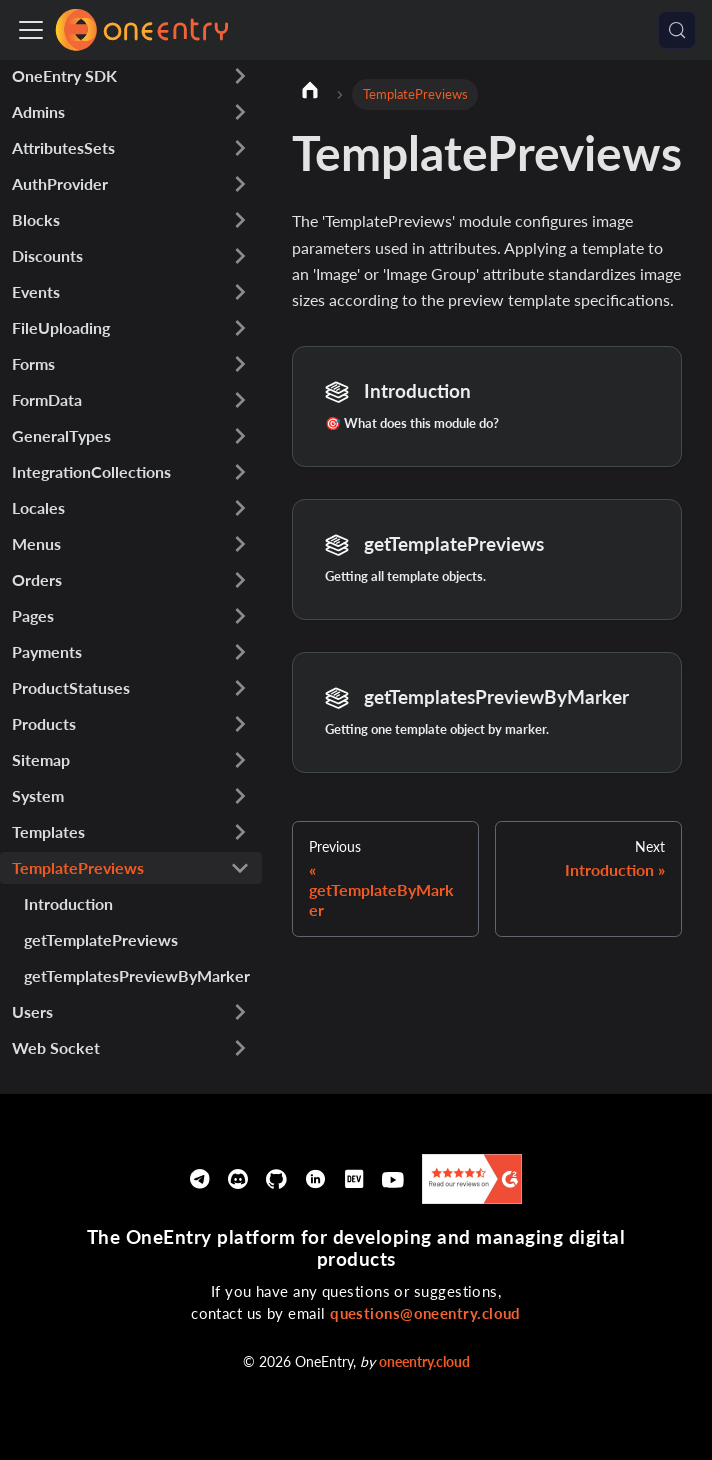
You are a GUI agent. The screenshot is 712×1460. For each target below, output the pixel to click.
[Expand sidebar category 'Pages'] (240, 616)
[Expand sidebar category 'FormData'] (240, 400)
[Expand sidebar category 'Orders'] (240, 580)
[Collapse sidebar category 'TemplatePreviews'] (240, 868)
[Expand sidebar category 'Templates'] (240, 832)
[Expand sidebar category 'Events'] (240, 292)
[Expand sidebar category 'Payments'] (240, 652)
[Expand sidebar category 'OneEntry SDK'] (240, 76)
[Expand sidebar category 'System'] (240, 796)
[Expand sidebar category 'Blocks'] (240, 220)
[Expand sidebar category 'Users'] (240, 1012)
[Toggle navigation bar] (31, 30)
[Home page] (310, 93)
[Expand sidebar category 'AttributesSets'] (240, 148)
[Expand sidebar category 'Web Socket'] (240, 1048)
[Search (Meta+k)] (677, 30)
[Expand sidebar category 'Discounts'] (240, 256)
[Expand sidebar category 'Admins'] (240, 112)
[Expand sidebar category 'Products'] (240, 724)
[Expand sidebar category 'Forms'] (240, 364)
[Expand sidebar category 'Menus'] (240, 544)
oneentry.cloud (424, 1361)
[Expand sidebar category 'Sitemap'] (240, 760)
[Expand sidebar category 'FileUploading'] (240, 328)
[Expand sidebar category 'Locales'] (240, 508)
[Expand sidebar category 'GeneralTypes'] (240, 436)
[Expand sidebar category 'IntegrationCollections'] (240, 472)
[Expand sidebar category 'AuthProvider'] (240, 184)
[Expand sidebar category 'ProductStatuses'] (240, 688)
